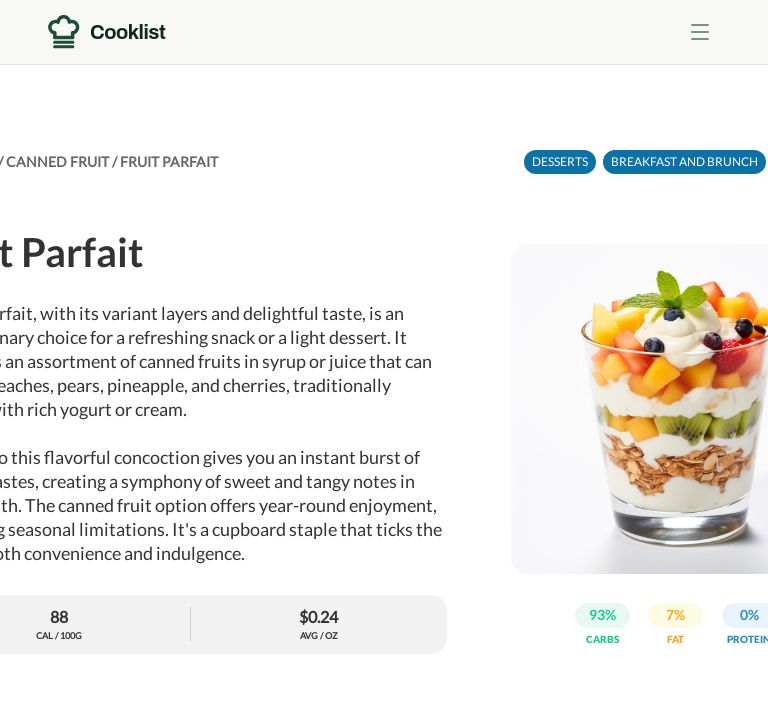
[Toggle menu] (700, 32)
